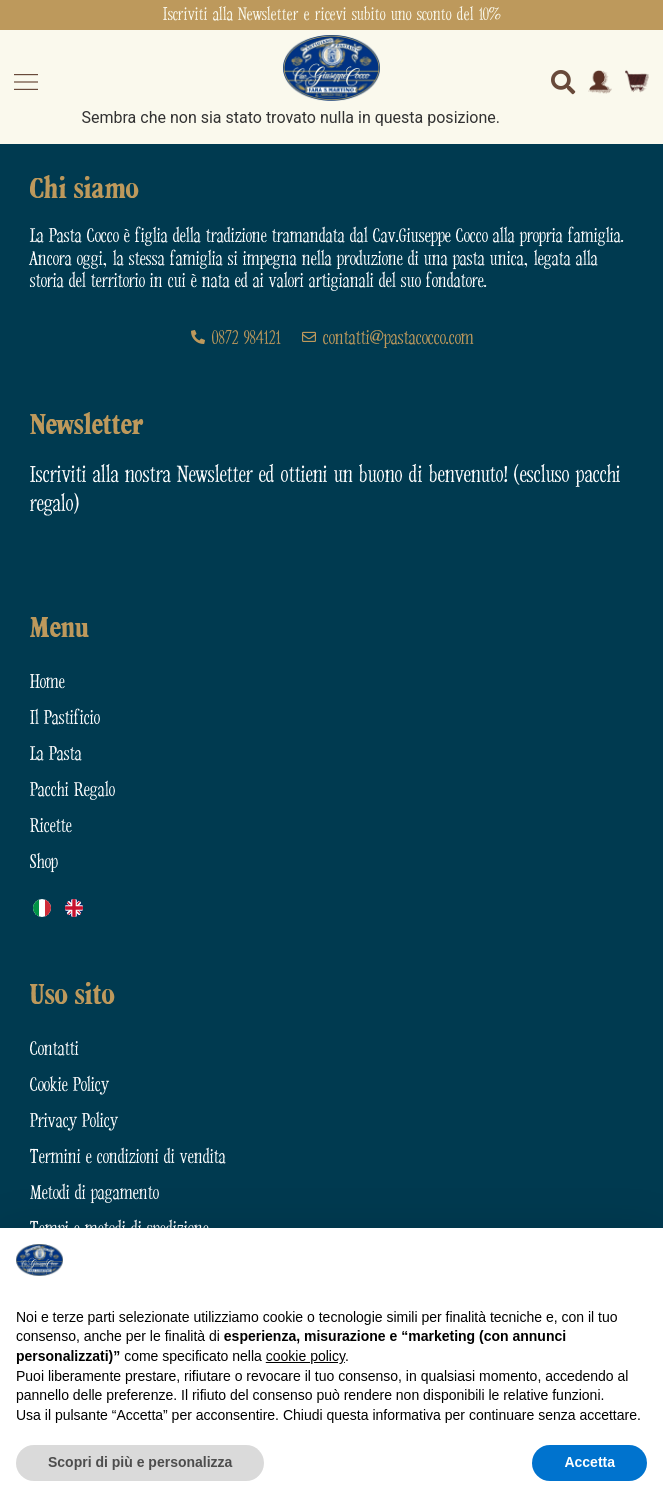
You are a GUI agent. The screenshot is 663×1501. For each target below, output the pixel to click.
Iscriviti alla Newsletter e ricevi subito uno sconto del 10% (332, 15)
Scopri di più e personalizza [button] (140, 1462)
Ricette (51, 826)
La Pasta (56, 754)
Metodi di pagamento (94, 1193)
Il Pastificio (65, 718)
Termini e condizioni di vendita (128, 1157)
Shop (44, 862)
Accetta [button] (589, 1462)
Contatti (54, 1049)
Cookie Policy (69, 1085)
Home (47, 682)
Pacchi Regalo (72, 790)
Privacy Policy (74, 1121)
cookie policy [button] (305, 1356)
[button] (637, 1260)
